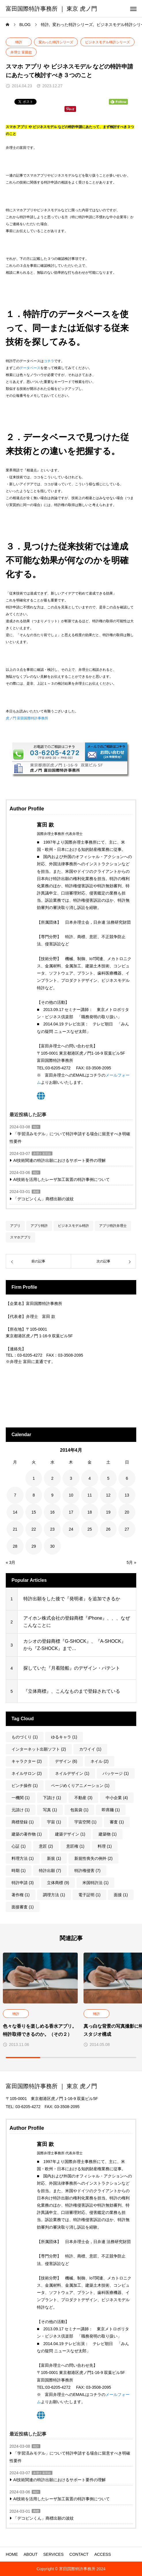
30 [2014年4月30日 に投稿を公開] (52, 1546)
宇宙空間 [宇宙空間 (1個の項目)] (85, 1822)
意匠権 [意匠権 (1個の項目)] (75, 1846)
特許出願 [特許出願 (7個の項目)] (50, 1870)
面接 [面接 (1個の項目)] (121, 1894)
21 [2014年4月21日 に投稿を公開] (15, 1529)
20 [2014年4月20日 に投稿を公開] (127, 1512)
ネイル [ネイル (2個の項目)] (99, 1761)
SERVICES (53, 2554)
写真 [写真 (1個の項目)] (50, 1810)
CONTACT (79, 2554)
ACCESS (102, 2554)
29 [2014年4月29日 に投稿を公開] (33, 1546)
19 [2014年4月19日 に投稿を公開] (108, 1512)
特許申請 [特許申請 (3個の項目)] (23, 1882)
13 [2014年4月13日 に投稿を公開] (127, 1495)
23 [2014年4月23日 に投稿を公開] (52, 1529)
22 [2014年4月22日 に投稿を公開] (33, 1529)
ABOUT (30, 2554)
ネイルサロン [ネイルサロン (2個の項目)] (27, 1773)
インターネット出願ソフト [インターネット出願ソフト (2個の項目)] (39, 1749)
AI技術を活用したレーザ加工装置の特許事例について (61, 1179)
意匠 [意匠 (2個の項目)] (46, 1846)
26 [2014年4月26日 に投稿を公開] (108, 1529)
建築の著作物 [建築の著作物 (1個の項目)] (27, 1834)
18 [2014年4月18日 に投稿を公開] (89, 1512)
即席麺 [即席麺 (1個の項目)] (111, 1810)
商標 (36, 1191)
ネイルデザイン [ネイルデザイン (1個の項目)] (72, 1773)
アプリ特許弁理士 (113, 1226)
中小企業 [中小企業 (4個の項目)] (117, 1797)
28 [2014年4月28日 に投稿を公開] (15, 1546)
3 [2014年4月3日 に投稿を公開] (71, 1478)
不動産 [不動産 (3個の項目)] (83, 1797)
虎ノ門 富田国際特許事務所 (27, 718)
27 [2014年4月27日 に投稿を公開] (127, 1529)
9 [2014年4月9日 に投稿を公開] (52, 1495)
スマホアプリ (20, 1237)
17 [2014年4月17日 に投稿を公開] (71, 1512)
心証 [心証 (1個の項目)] (19, 1846)
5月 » (131, 1562)
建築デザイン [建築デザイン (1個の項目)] (70, 1834)
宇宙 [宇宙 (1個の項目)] (54, 1822)
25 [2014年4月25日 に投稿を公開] (89, 1529)
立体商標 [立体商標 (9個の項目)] (58, 1882)
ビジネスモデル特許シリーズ (107, 42)
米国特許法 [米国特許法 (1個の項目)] (95, 1882)
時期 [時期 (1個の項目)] (19, 1870)
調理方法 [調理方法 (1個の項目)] (54, 1894)
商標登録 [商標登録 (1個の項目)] (23, 1822)
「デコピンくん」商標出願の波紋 (43, 1199)
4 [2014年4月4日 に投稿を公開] (89, 1478)
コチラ (49, 361)
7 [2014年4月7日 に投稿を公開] (15, 1495)
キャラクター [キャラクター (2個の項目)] (27, 1761)
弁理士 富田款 (21, 52)
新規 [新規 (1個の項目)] (54, 1858)
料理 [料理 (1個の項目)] (105, 1846)
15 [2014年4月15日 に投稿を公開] (33, 1512)
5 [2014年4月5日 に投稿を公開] (108, 1478)
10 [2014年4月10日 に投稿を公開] (71, 1495)
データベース (30, 368)
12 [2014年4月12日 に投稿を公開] (108, 1495)
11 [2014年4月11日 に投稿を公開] (89, 1495)
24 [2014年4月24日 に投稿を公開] (71, 1529)
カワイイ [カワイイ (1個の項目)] (90, 1749)
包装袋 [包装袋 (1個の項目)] (79, 1810)
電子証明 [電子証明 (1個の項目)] (89, 1894)
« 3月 (10, 1562)
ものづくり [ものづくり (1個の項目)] (25, 1737)
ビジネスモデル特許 (73, 1226)
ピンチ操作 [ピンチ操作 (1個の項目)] (25, 1785)
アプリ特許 (39, 1226)
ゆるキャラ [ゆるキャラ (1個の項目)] (64, 1737)
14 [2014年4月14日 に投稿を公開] (15, 1512)
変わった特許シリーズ (56, 42)
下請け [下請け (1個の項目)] (52, 1797)
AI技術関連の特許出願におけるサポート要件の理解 (59, 1160)
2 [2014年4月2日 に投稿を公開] (52, 1478)
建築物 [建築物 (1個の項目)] (108, 1834)
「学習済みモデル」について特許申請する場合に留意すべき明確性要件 (70, 1137)
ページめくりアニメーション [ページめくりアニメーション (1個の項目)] (80, 1785)
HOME (12, 2554)
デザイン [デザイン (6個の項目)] (66, 1761)
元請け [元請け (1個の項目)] (21, 1810)
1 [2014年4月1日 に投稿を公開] (34, 1478)
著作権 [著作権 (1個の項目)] (21, 1894)
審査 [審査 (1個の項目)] (117, 1822)
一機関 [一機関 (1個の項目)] (21, 1797)
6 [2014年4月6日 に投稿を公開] (127, 1478)
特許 (18, 42)
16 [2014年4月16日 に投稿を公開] (52, 1512)
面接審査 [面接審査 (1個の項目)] (23, 1907)
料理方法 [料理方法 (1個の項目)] (23, 1858)
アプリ (15, 1226)
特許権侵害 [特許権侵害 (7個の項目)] (87, 1870)
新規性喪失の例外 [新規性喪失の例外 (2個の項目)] (93, 1858)
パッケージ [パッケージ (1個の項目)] (116, 1773)
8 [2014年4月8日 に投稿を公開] (34, 1495)
